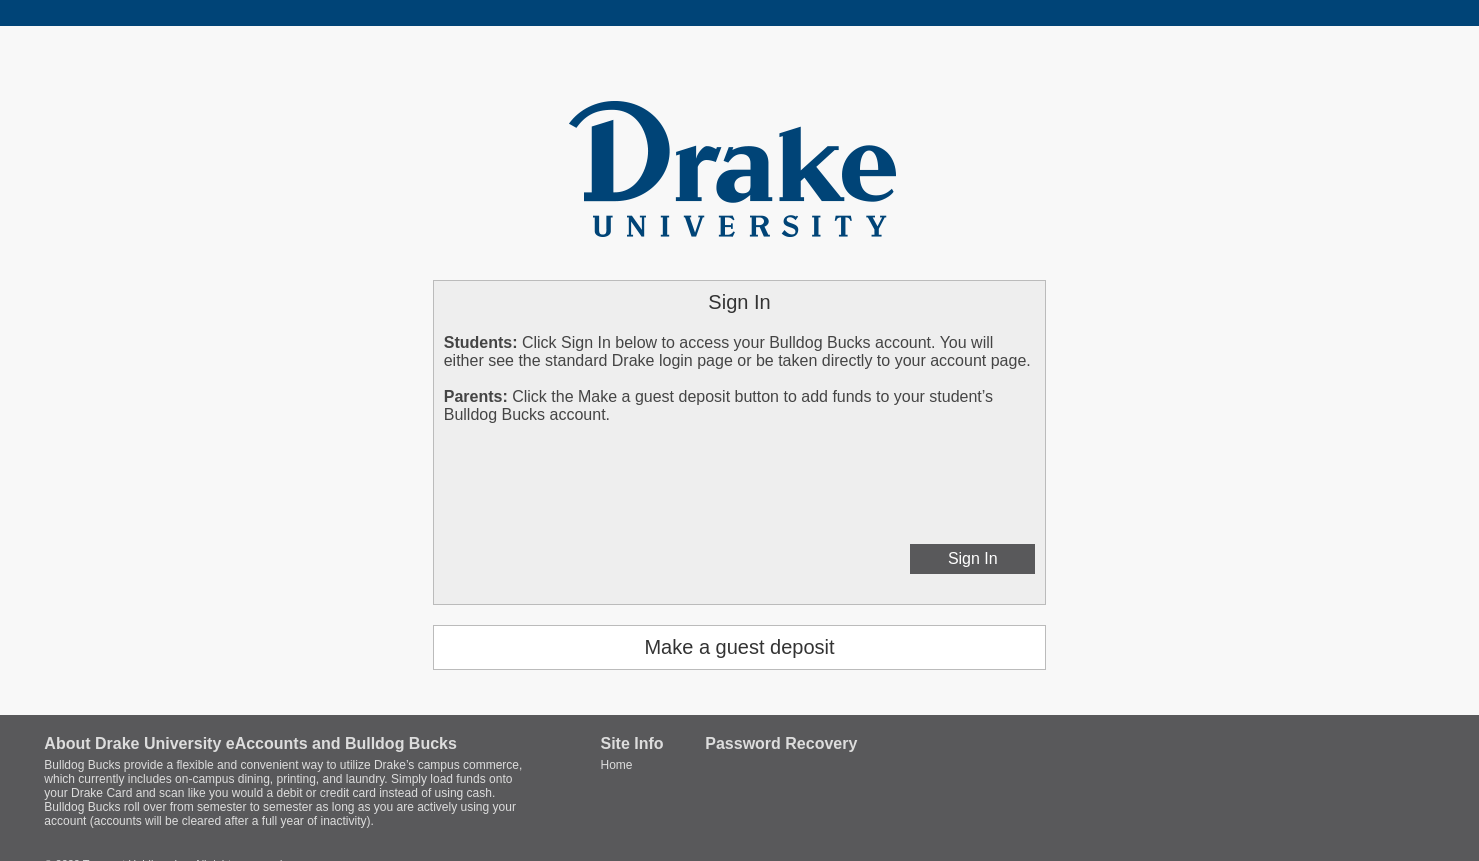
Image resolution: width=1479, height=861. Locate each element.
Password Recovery (781, 743)
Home (616, 765)
